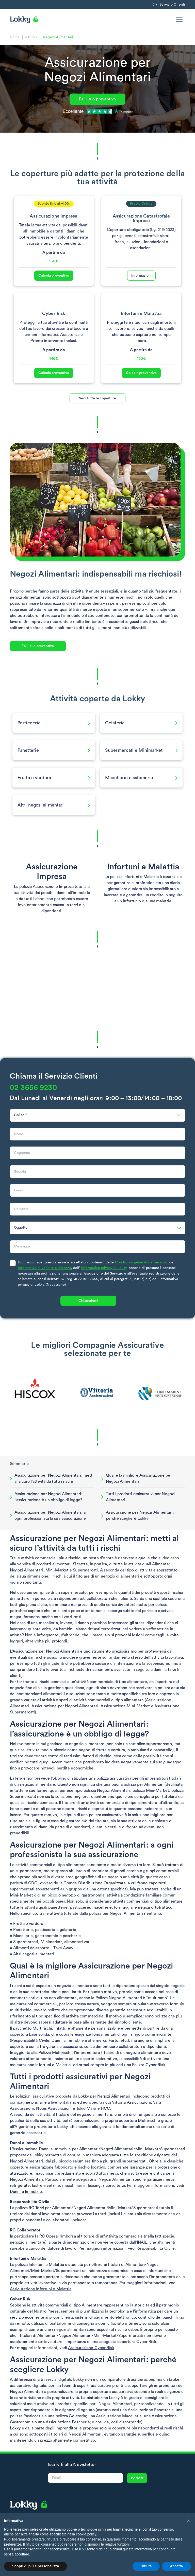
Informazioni (141, 284)
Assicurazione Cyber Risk (91, 2357)
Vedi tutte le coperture (97, 407)
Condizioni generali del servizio (141, 1271)
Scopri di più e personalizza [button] (35, 2566)
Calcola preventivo (53, 284)
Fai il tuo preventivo (97, 99)
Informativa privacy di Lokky (104, 1277)
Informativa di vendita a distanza (44, 1277)
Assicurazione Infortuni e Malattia (40, 2298)
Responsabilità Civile (156, 2257)
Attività (31, 37)
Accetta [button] (176, 2566)
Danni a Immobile (26, 2200)
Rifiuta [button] (146, 2566)
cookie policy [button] (86, 2534)
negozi (16, 606)
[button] (188, 2521)
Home (15, 37)
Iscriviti (137, 2478)
